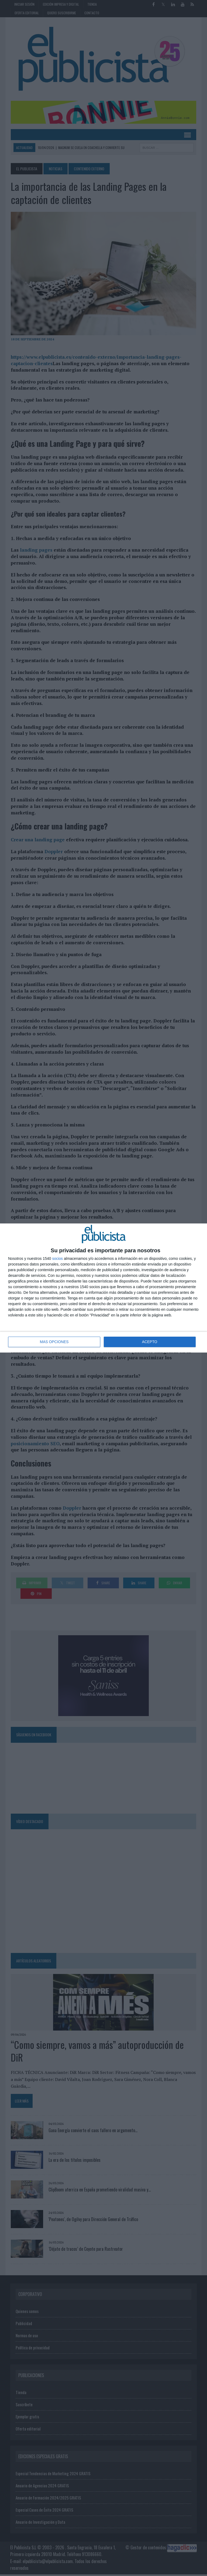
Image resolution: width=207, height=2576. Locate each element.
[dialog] (103, 1287)
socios (57, 1259)
